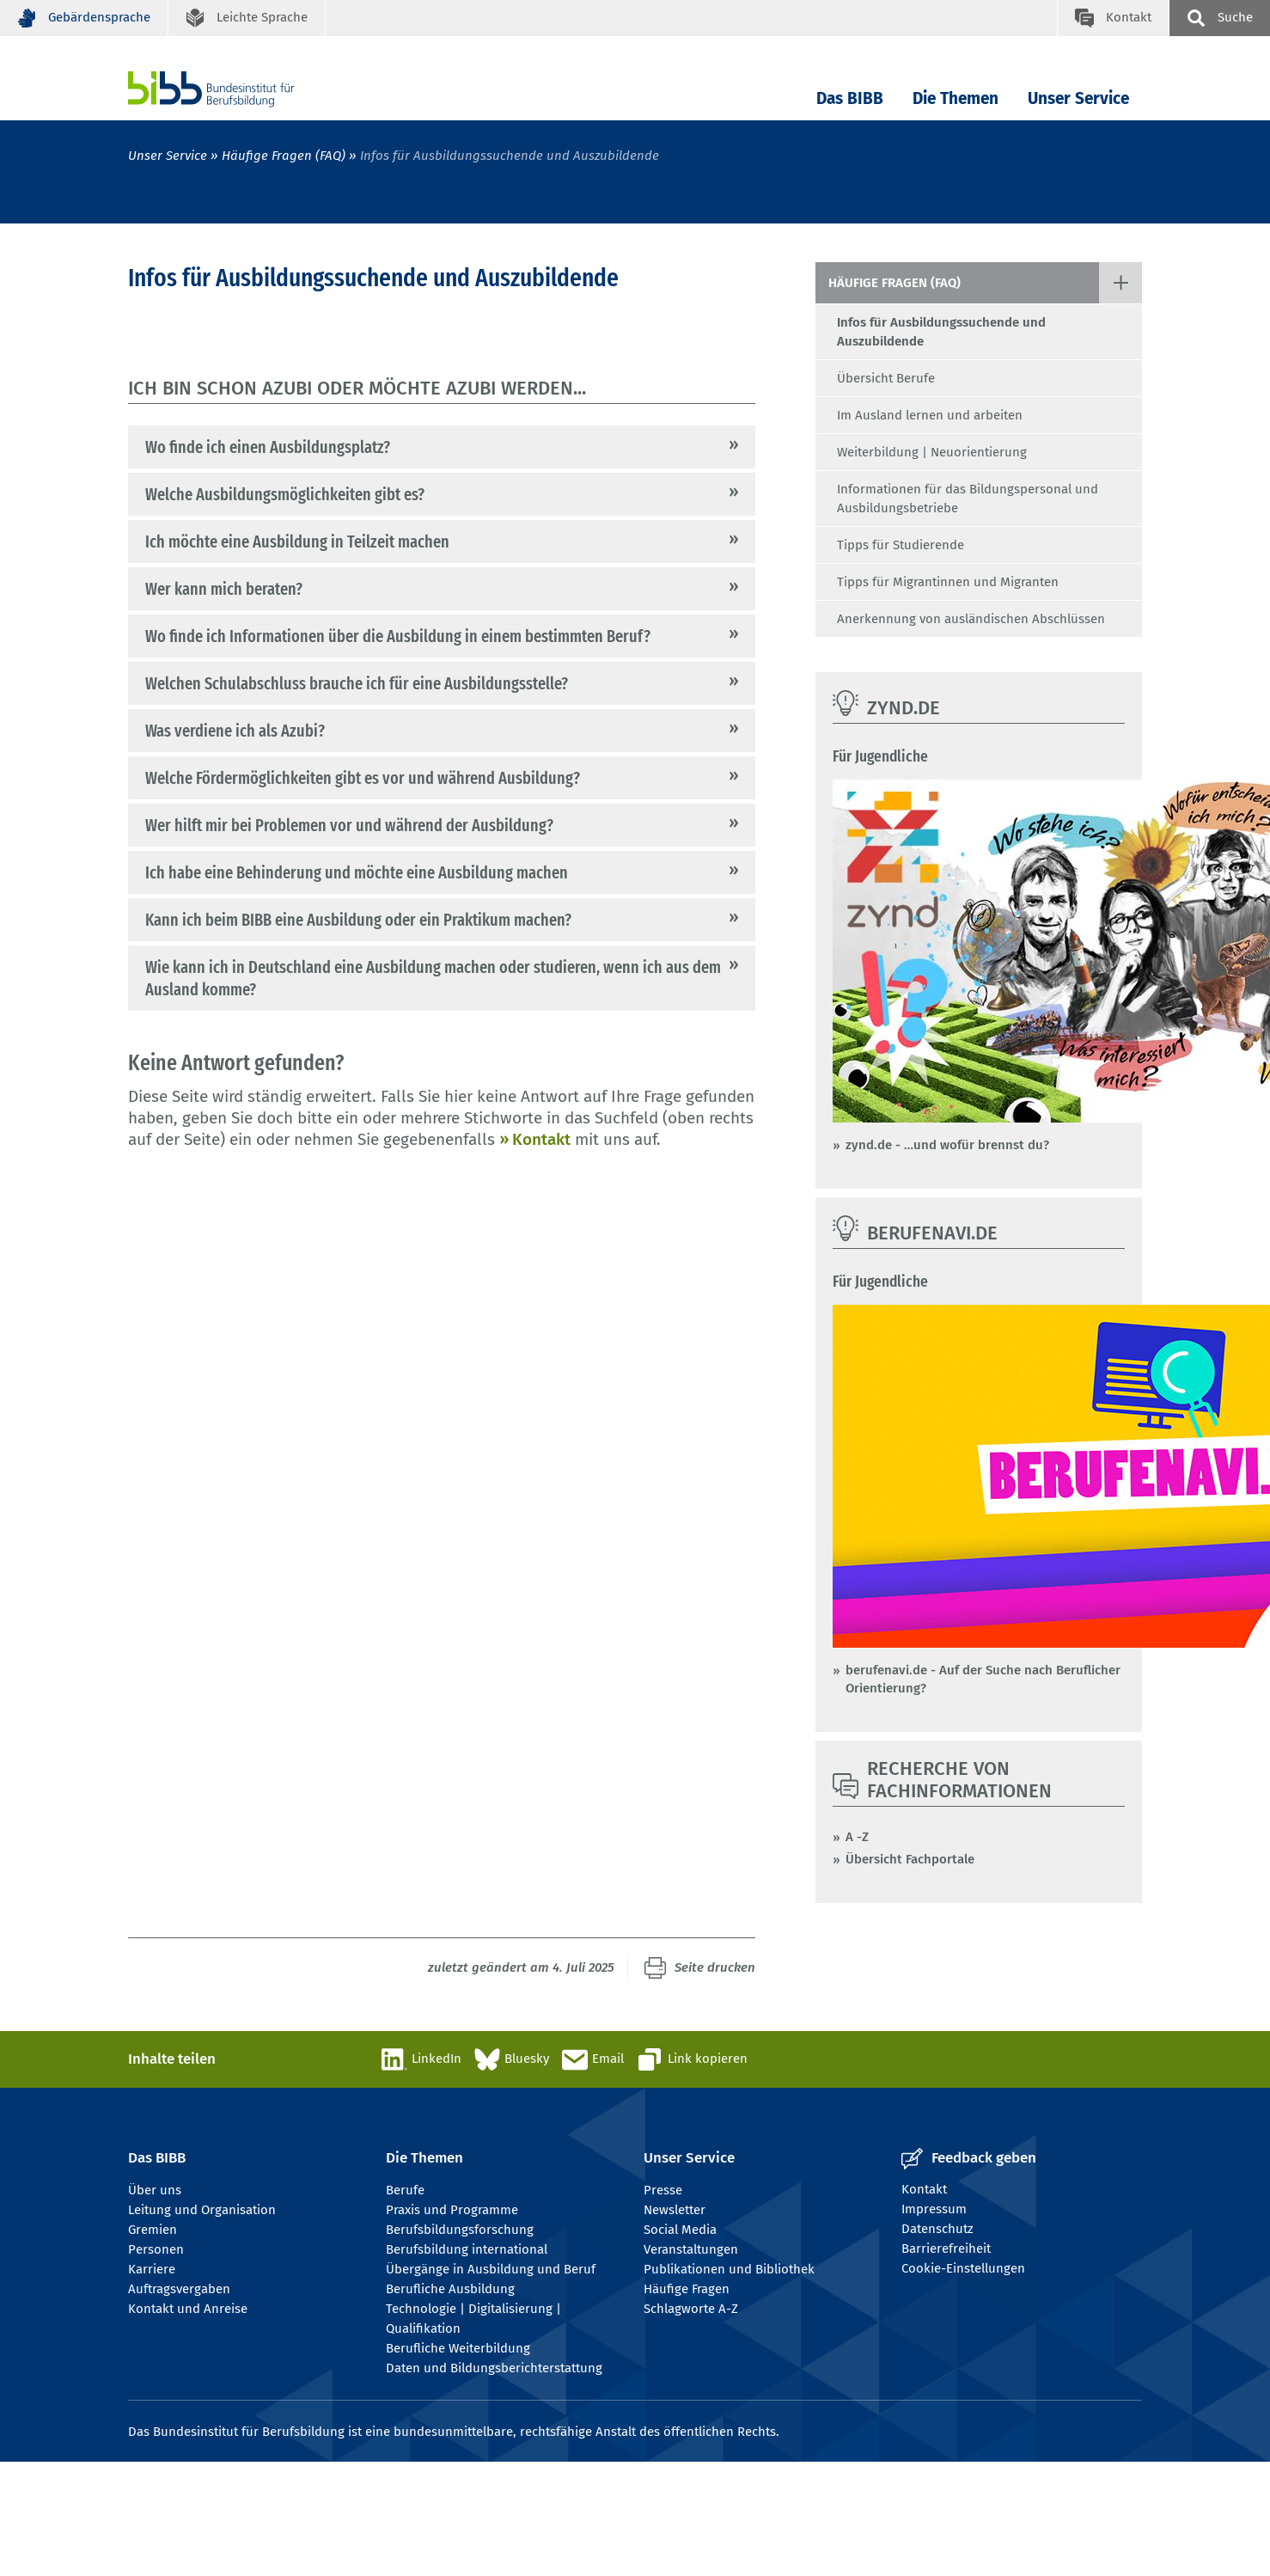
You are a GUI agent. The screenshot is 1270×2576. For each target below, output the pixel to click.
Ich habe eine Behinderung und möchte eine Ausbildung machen (356, 872)
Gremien (152, 2229)
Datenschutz (937, 2228)
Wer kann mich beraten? (223, 588)
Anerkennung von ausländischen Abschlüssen (971, 619)
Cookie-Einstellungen (963, 2268)
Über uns (154, 2190)
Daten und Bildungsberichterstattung (494, 2368)
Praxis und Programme (452, 2210)
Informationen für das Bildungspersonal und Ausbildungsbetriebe (967, 498)
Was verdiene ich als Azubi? (235, 730)
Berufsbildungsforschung (460, 2229)
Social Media (680, 2229)
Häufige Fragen (687, 2289)
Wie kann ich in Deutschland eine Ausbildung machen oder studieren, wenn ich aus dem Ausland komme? (433, 978)
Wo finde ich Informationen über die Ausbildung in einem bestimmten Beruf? (397, 636)
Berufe (405, 2190)
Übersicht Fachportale (910, 1859)
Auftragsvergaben (179, 2289)
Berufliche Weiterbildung (458, 2348)
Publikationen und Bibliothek (729, 2269)
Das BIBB (849, 98)
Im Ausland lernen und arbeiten (930, 415)
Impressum (934, 2209)
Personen (156, 2249)
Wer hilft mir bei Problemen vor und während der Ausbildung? (349, 825)
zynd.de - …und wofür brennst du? (947, 1145)
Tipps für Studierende (900, 545)
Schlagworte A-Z (691, 2308)
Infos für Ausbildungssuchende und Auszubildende (941, 332)
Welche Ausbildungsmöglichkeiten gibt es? (284, 494)
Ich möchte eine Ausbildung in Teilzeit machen (297, 541)
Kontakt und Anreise (187, 2308)
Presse (663, 2190)
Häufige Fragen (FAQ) (283, 155)
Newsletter (674, 2210)
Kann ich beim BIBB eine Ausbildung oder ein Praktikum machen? (358, 919)
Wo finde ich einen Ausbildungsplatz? (267, 447)
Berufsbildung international (466, 2249)
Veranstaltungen (691, 2249)
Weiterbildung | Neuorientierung (932, 452)
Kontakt (541, 1139)
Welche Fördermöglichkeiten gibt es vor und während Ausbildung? (362, 778)
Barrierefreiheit (946, 2248)
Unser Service (1078, 98)
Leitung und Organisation (202, 2210)
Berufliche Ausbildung (450, 2289)
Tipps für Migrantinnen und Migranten (948, 582)
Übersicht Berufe (886, 378)
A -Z (857, 1837)
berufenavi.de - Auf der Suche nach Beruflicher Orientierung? (983, 1679)
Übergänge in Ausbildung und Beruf (490, 2269)
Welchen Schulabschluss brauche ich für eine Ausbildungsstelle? (356, 683)
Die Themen (955, 98)
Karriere (151, 2269)
